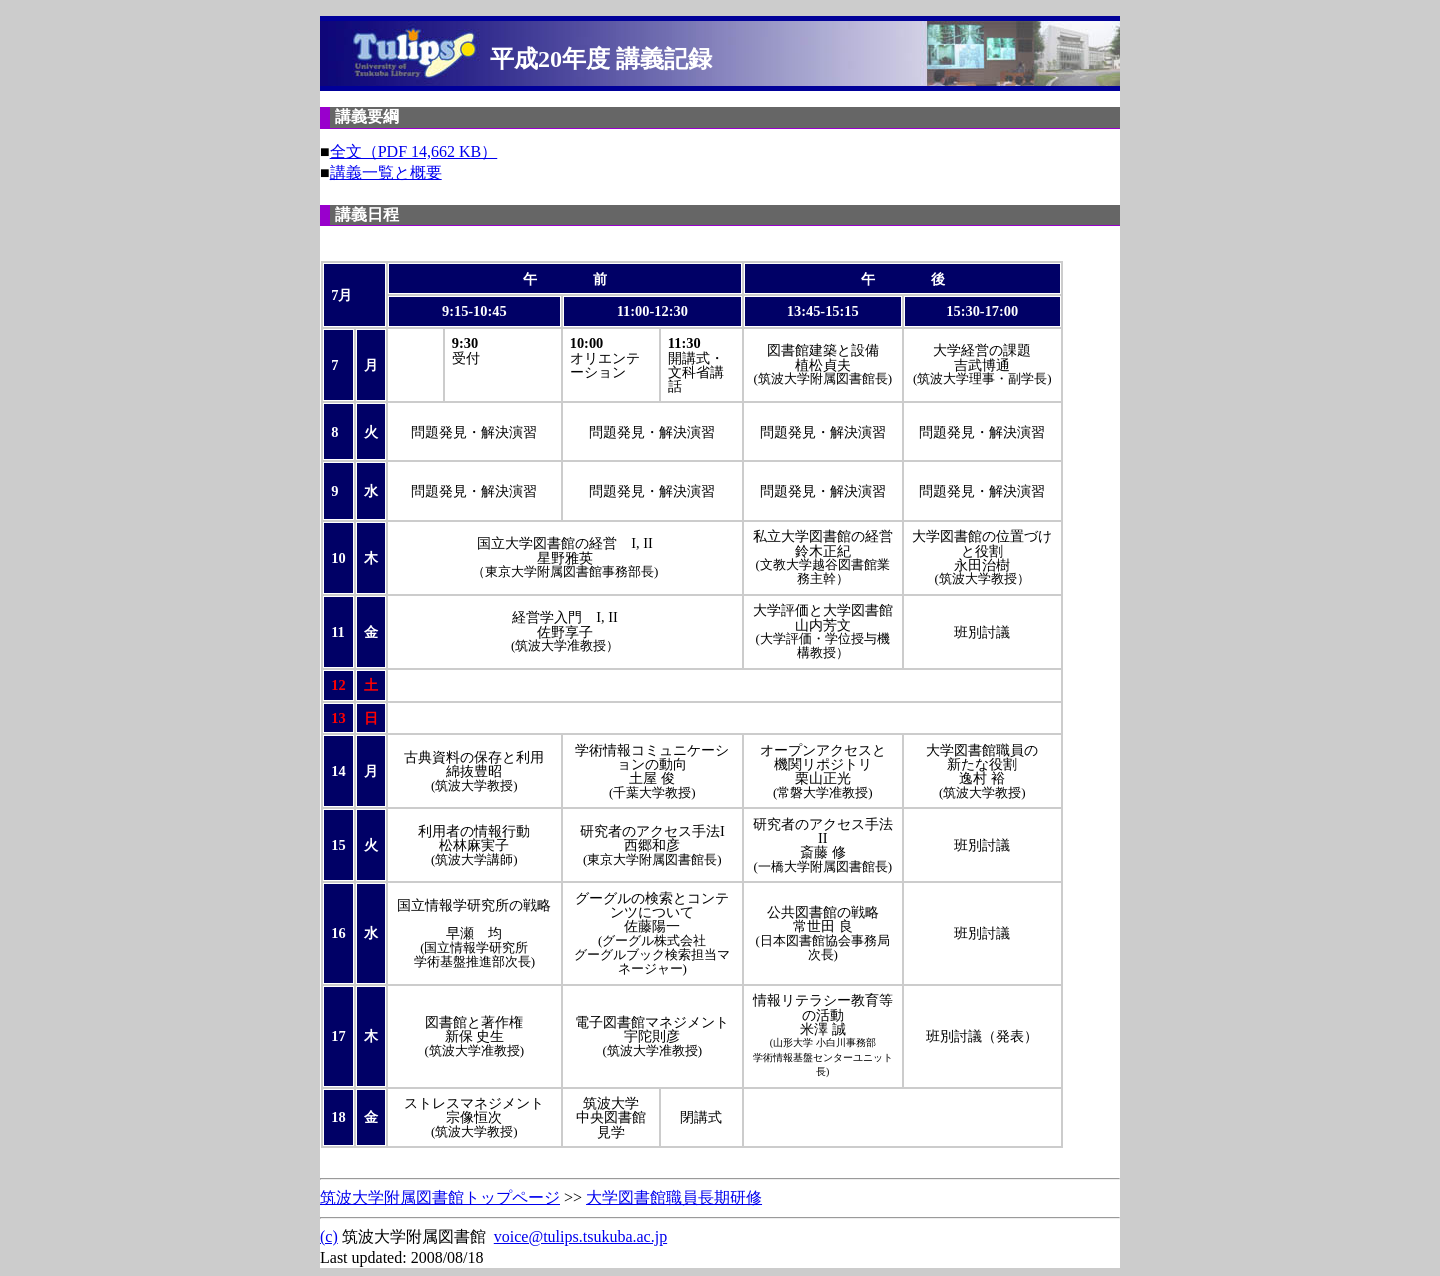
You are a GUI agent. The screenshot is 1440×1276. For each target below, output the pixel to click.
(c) (329, 1236)
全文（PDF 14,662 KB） (414, 151)
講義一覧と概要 (386, 172)
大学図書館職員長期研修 (674, 1197)
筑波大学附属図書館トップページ (440, 1197)
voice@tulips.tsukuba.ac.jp (580, 1236)
